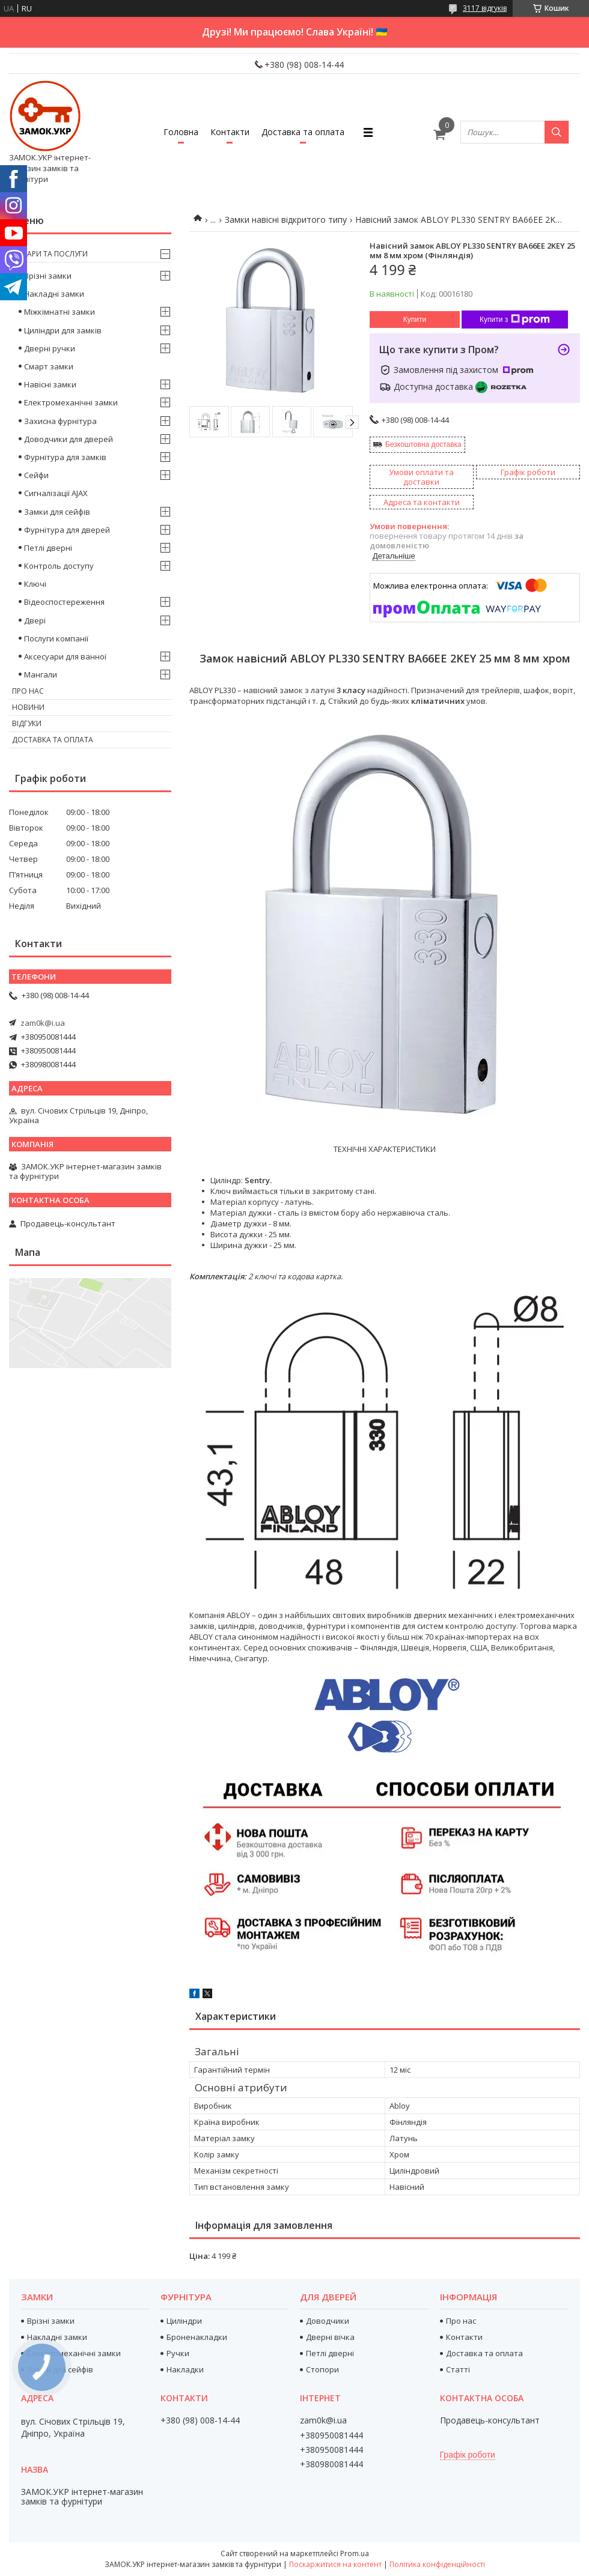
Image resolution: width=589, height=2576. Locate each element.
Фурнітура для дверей (67, 529)
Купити (414, 319)
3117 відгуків (485, 8)
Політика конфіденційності (437, 2564)
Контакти (229, 132)
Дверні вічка (330, 2337)
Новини (28, 707)
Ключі (35, 583)
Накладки (185, 2369)
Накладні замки (54, 293)
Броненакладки (196, 2337)
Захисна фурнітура (60, 421)
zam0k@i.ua (42, 1023)
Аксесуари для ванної (65, 656)
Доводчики (327, 2320)
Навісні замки (50, 384)
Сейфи (36, 475)
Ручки (177, 2353)
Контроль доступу (59, 565)
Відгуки (26, 723)
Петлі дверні (48, 547)
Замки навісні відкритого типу (286, 219)
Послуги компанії (56, 638)
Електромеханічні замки (71, 402)
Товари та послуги (50, 254)
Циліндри (184, 2320)
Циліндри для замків (63, 330)
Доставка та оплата (302, 132)
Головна (180, 132)
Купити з (515, 319)
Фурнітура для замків (65, 457)
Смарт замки (48, 366)
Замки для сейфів (57, 511)
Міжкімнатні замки (59, 311)
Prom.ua (354, 2553)
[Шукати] (557, 132)
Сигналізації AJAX (56, 493)
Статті (458, 2369)
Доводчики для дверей (68, 439)
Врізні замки (48, 275)
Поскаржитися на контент (335, 2564)
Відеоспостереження (64, 601)
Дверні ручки (49, 348)
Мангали (40, 674)
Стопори (322, 2369)
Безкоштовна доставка (423, 444)
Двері (35, 620)
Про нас (28, 691)
